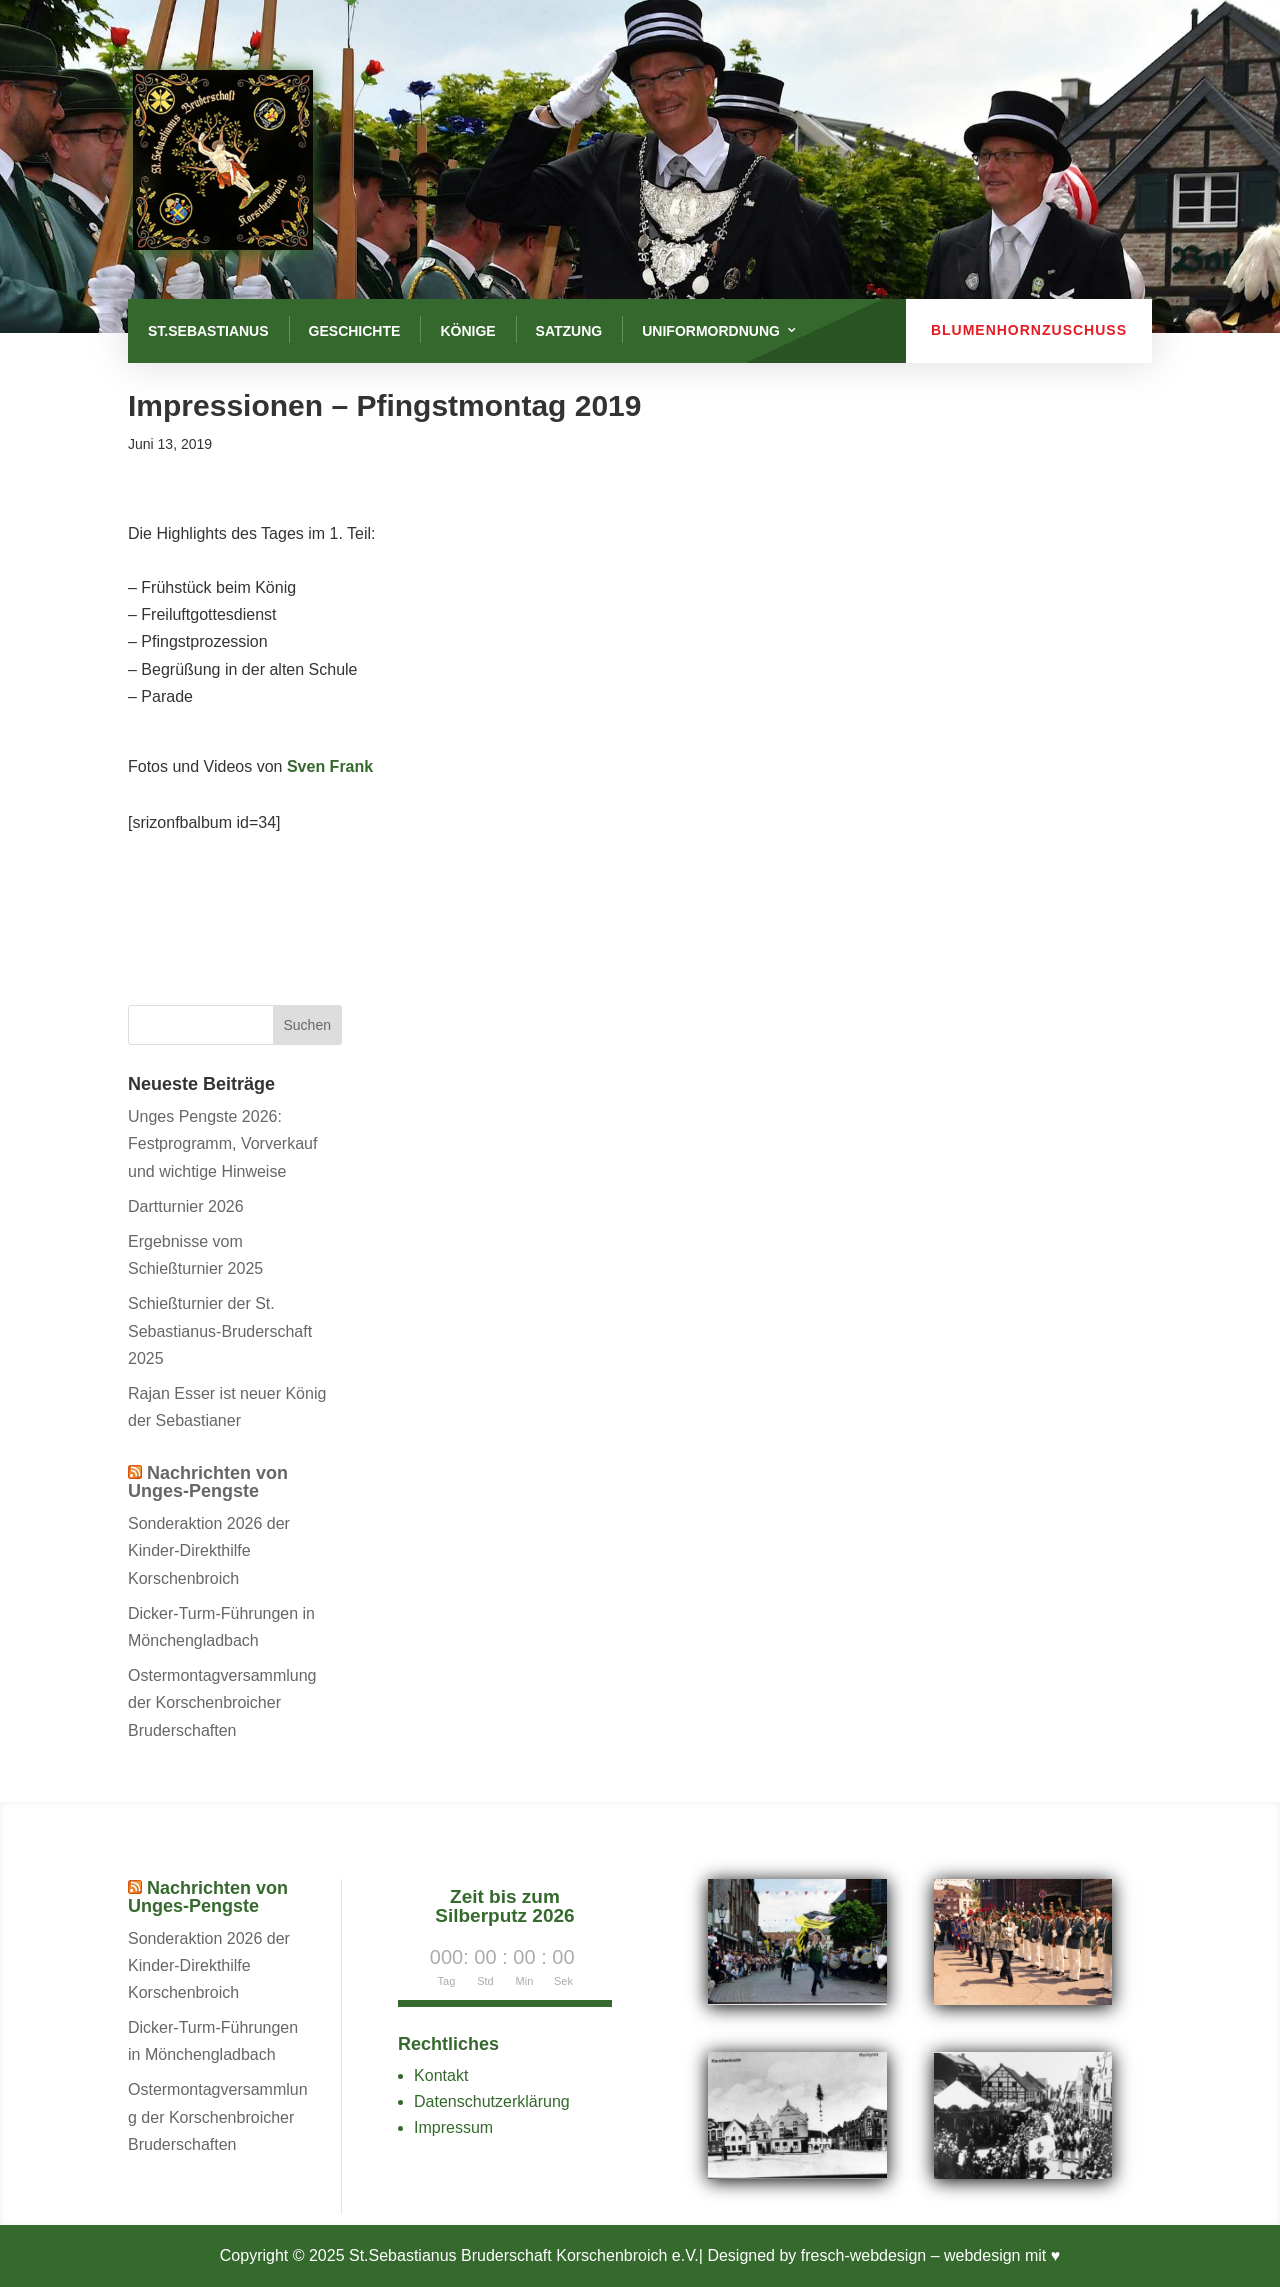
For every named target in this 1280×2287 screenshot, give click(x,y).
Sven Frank (330, 766)
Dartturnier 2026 (186, 1206)
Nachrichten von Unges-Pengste (208, 1482)
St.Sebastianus (208, 331)
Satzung (569, 331)
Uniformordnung (711, 331)
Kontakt (441, 2075)
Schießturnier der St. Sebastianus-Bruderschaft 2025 (220, 1330)
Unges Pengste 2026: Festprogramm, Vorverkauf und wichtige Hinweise (222, 1143)
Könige (467, 331)
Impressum (453, 2127)
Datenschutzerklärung (492, 2101)
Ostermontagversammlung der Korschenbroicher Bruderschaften (222, 1702)
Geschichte (355, 331)
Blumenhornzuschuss (1029, 330)
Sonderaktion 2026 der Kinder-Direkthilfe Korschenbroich (209, 1550)
